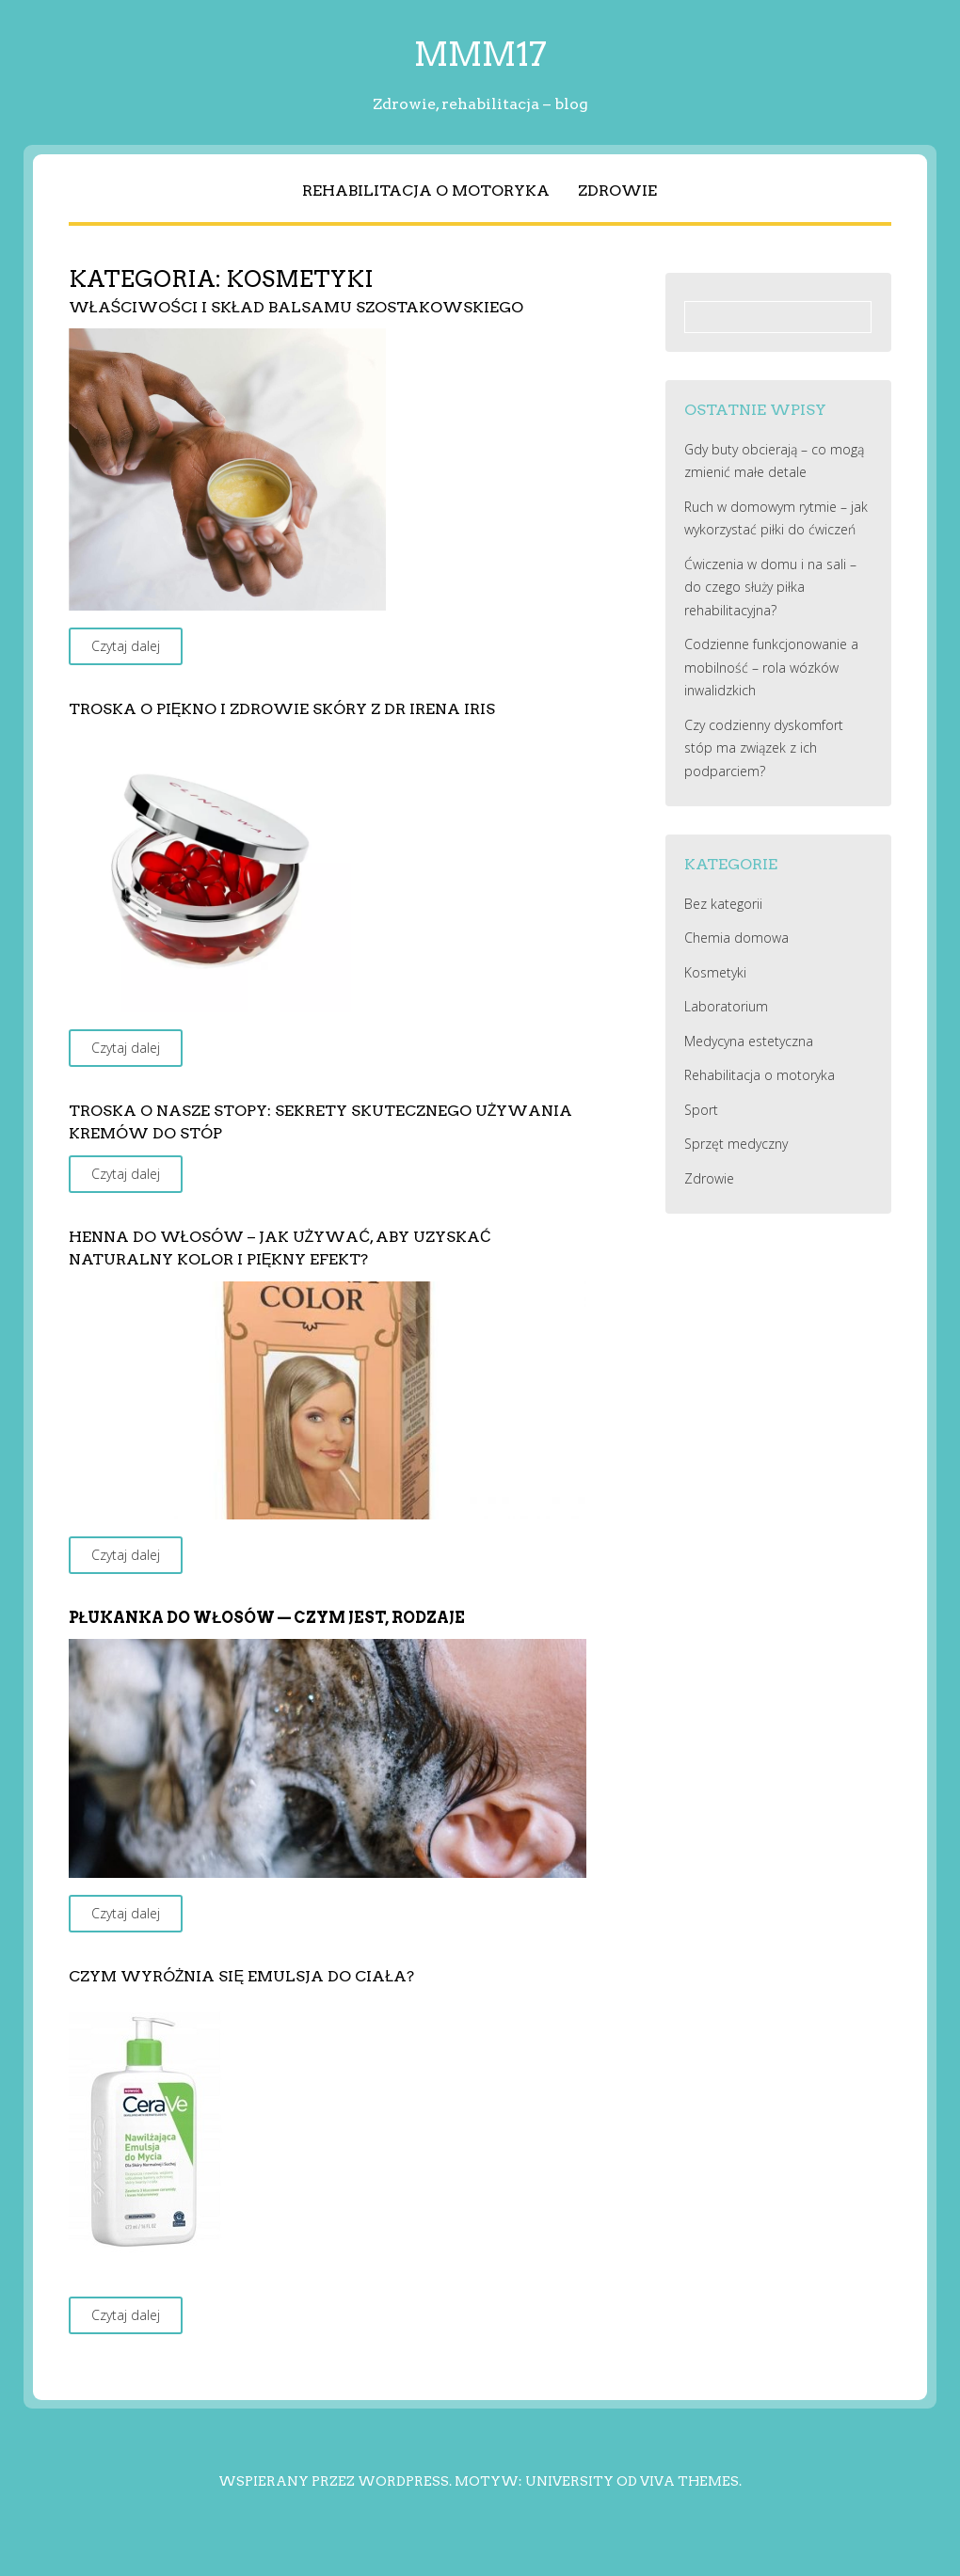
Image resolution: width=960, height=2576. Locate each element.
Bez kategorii (723, 904)
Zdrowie (617, 190)
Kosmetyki (715, 972)
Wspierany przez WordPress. (335, 2481)
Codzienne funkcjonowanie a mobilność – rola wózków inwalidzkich (771, 667)
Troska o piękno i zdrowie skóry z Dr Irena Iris (282, 709)
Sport (701, 1110)
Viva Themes (689, 2481)
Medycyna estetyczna (748, 1041)
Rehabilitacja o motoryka (426, 190)
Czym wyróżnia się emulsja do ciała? (241, 1976)
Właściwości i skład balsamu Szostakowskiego (296, 307)
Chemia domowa (736, 937)
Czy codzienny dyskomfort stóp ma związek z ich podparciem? (763, 748)
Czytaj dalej (125, 646)
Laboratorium (726, 1006)
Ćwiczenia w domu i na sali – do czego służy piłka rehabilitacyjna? (770, 587)
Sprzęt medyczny (736, 1144)
